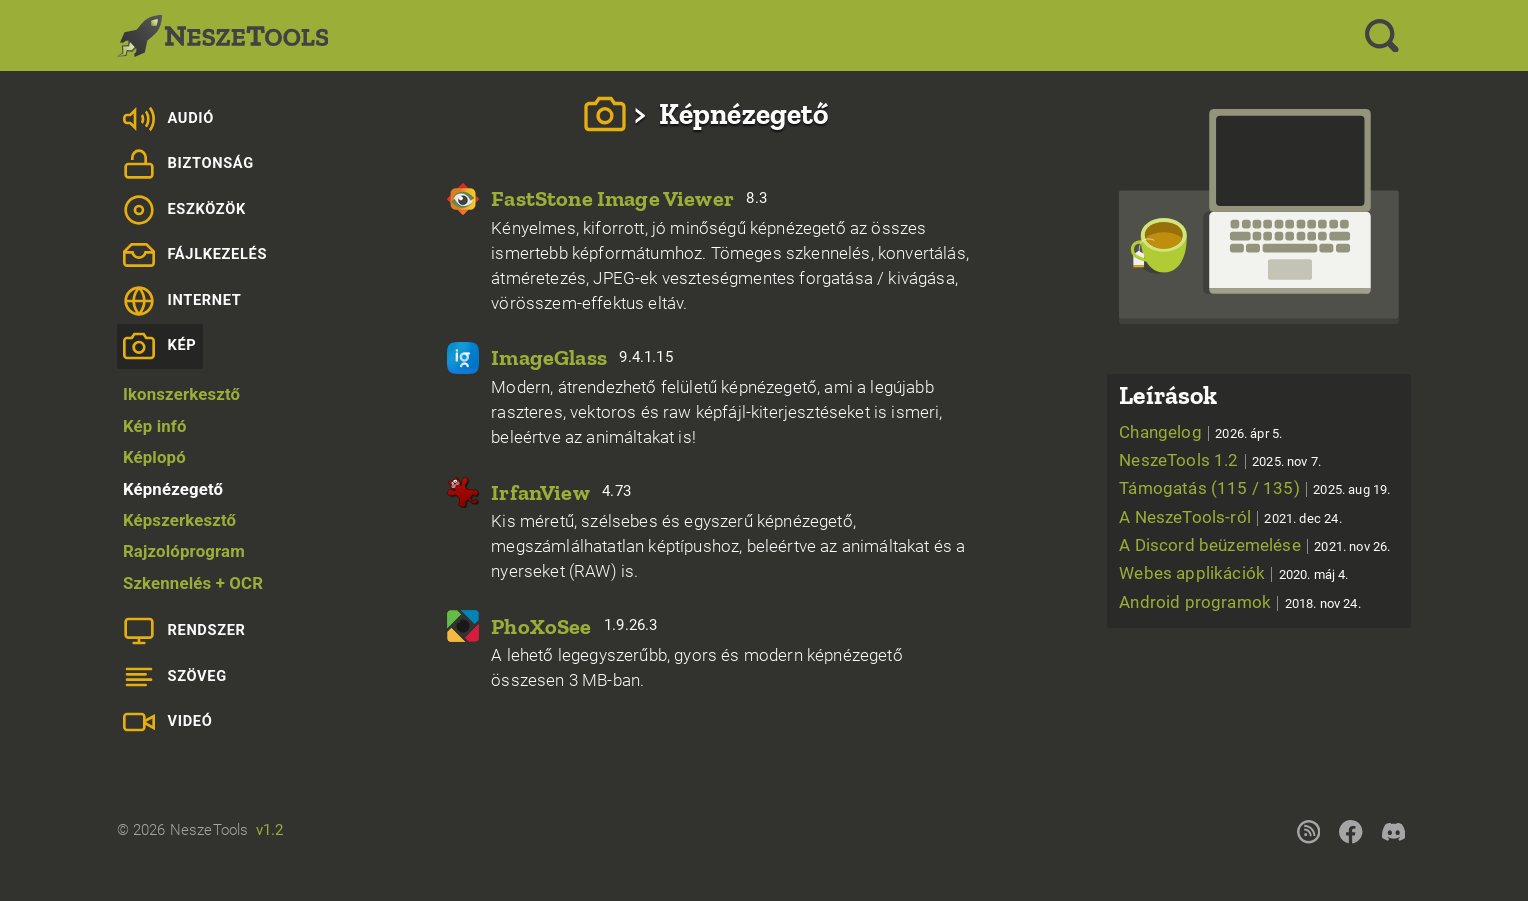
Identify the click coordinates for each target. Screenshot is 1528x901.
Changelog (1200, 432)
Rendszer (184, 631)
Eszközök (184, 210)
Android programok (1240, 602)
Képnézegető (173, 489)
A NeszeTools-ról (1230, 517)
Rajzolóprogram (184, 551)
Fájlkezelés (195, 255)
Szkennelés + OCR (193, 583)
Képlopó (154, 457)
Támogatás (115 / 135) (1254, 488)
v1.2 (270, 830)
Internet (182, 301)
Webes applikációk (1233, 573)
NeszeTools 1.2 (1220, 460)
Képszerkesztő (179, 520)
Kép (160, 346)
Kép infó (155, 426)
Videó (168, 722)
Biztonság (188, 164)
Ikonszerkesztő (181, 394)
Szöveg (175, 677)
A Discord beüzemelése (1254, 545)
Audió (168, 119)
